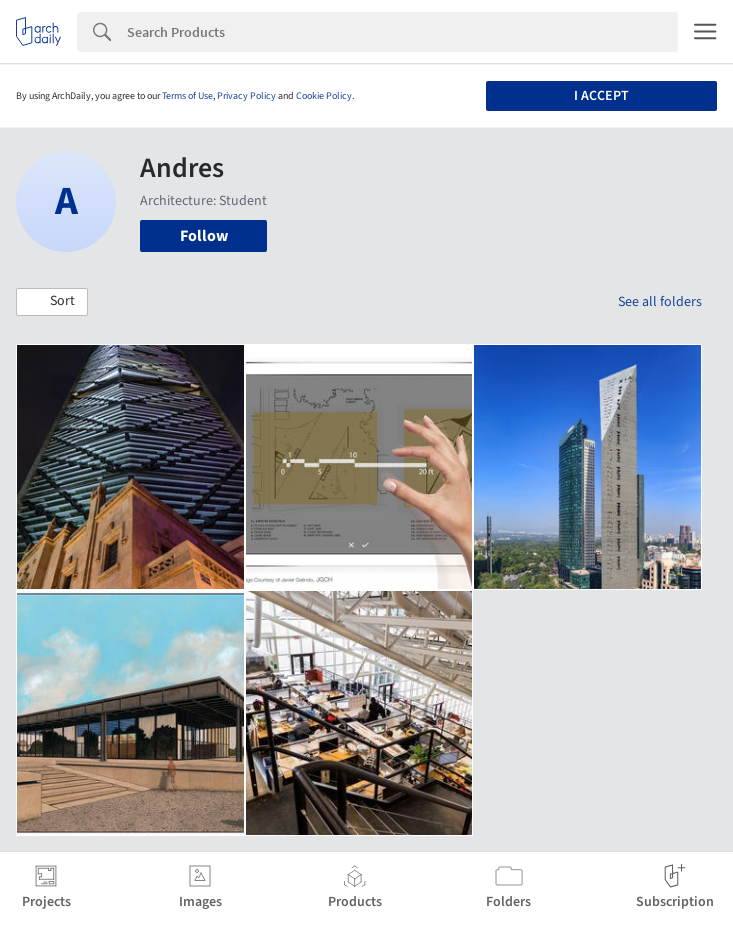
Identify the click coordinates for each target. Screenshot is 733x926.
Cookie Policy (324, 96)
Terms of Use (187, 96)
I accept (601, 96)
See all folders (660, 302)
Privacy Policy (246, 96)
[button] (52, 302)
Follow (204, 236)
